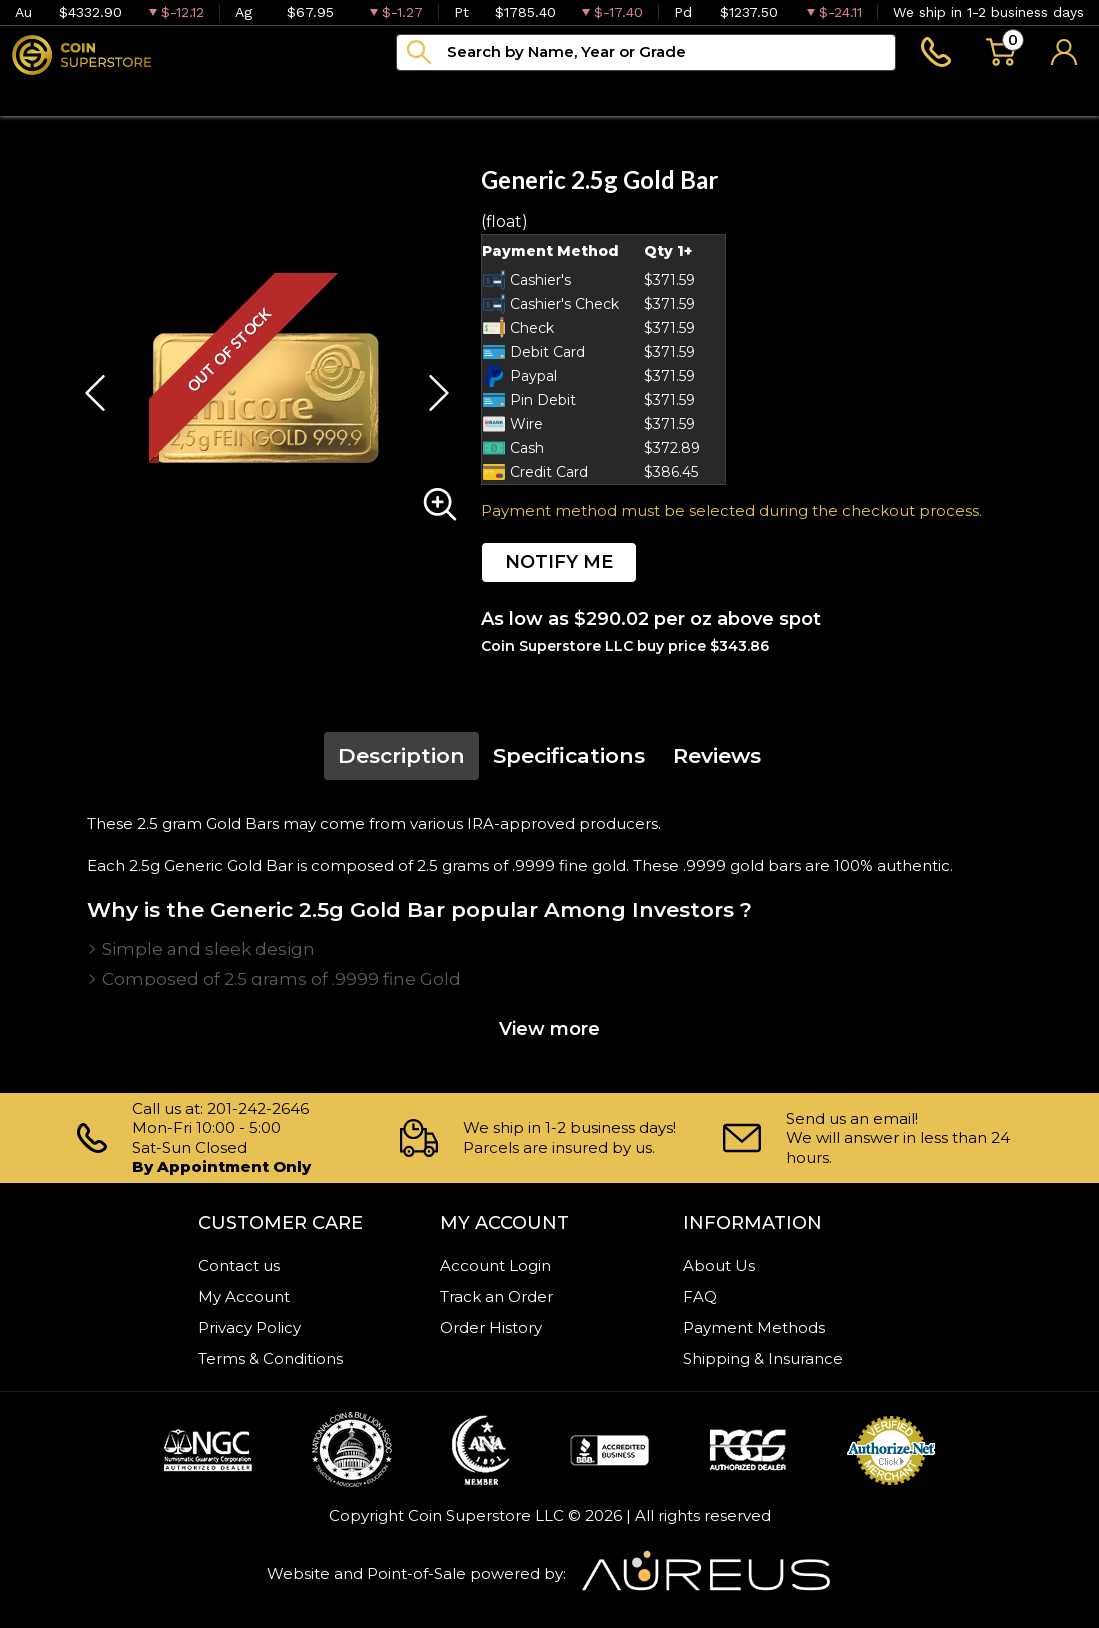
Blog (556, 95)
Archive (462, 95)
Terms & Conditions (270, 1358)
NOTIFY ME (559, 562)
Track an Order (496, 1296)
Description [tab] (401, 755)
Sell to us (1046, 95)
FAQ (700, 1296)
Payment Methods (754, 1327)
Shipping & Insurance (763, 1358)
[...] (646, 52)
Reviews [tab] (717, 755)
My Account (244, 1296)
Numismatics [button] (171, 95)
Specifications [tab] (569, 755)
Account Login (495, 1265)
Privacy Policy (249, 1327)
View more (549, 1029)
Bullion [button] (42, 95)
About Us (719, 1265)
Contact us (239, 1265)
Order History (491, 1327)
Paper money (329, 95)
